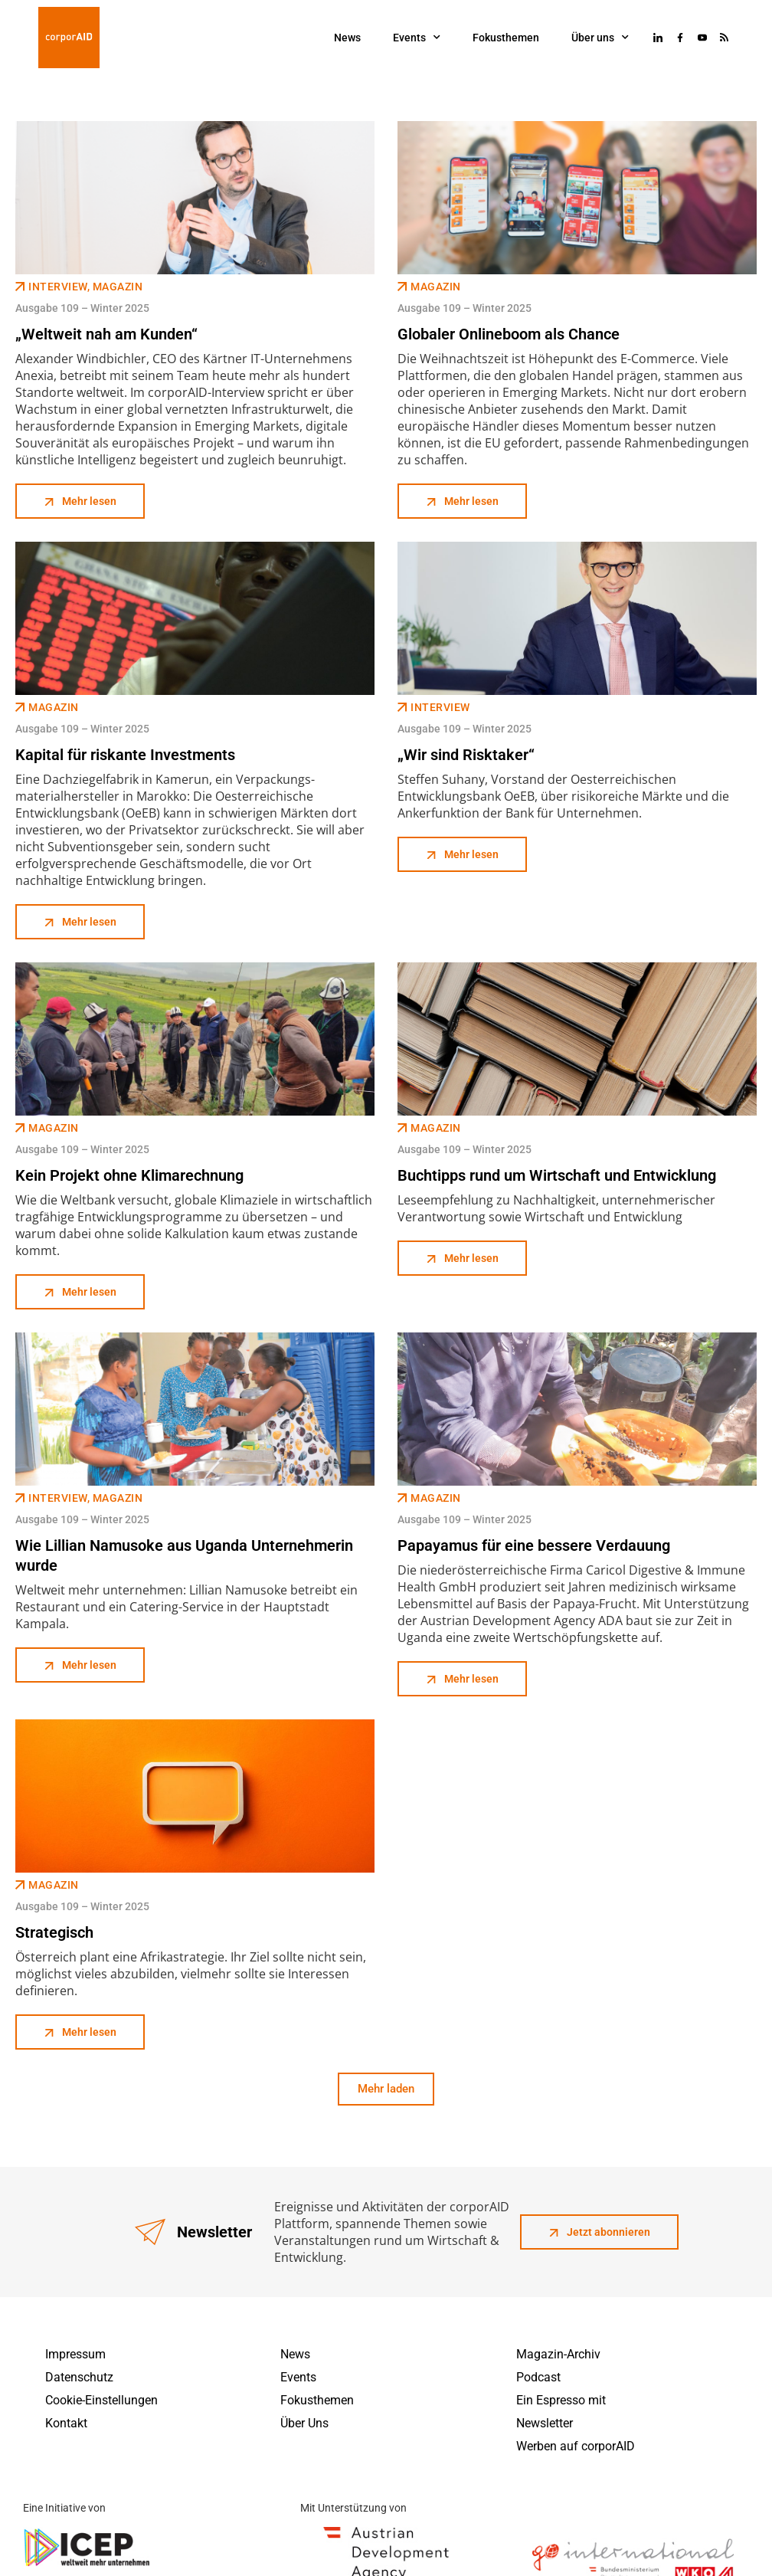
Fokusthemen (506, 37)
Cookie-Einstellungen (101, 2400)
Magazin (118, 286)
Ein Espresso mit (561, 2400)
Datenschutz (79, 2377)
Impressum (75, 2354)
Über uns (600, 37)
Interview (57, 286)
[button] (386, 2089)
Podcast (538, 2377)
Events (416, 37)
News (347, 37)
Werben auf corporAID (575, 2446)
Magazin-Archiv (558, 2354)
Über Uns (304, 2423)
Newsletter (544, 2423)
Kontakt (66, 2423)
